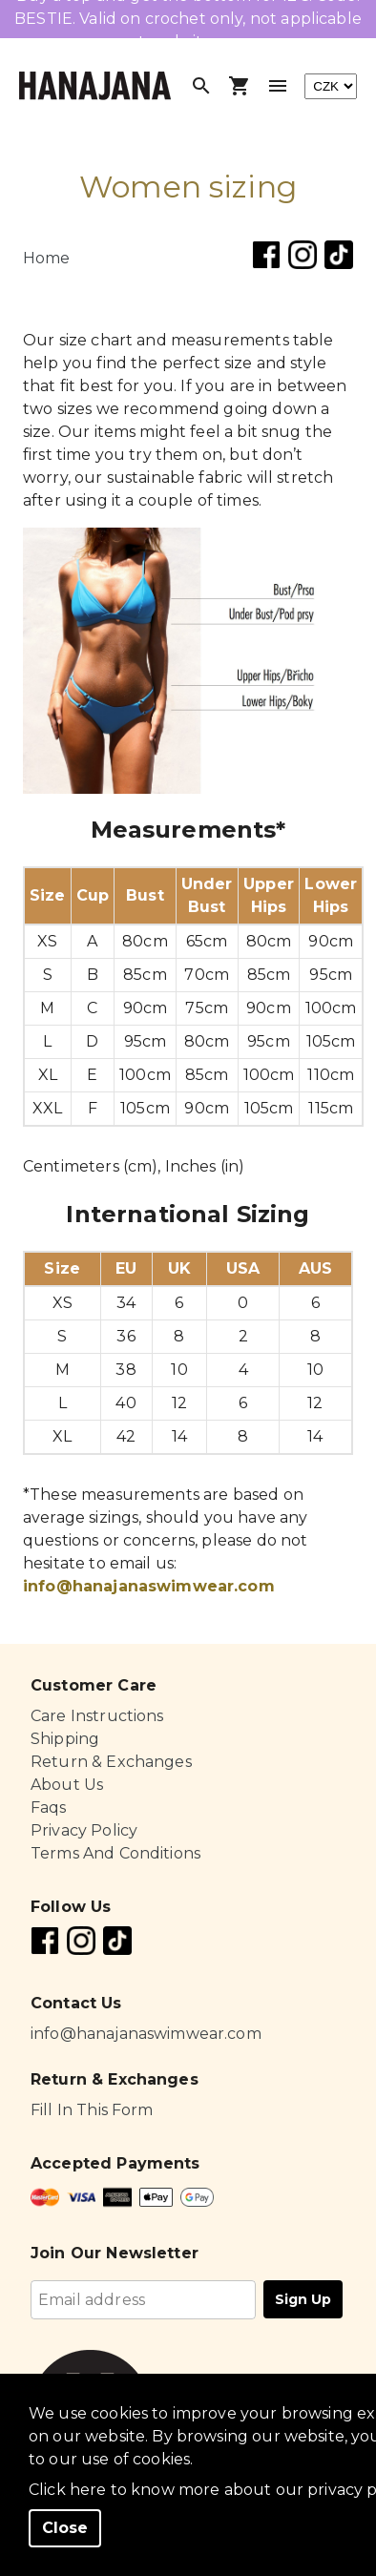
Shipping (65, 1739)
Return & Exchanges (111, 1762)
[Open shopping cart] (239, 85)
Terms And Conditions (115, 1853)
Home (47, 258)
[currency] (330, 86)
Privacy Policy (84, 1830)
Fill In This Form (92, 2110)
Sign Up (303, 2299)
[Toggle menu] (277, 85)
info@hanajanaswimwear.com (149, 1586)
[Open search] (201, 85)
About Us (67, 1785)
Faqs (49, 1807)
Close (65, 2528)
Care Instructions (97, 1716)
